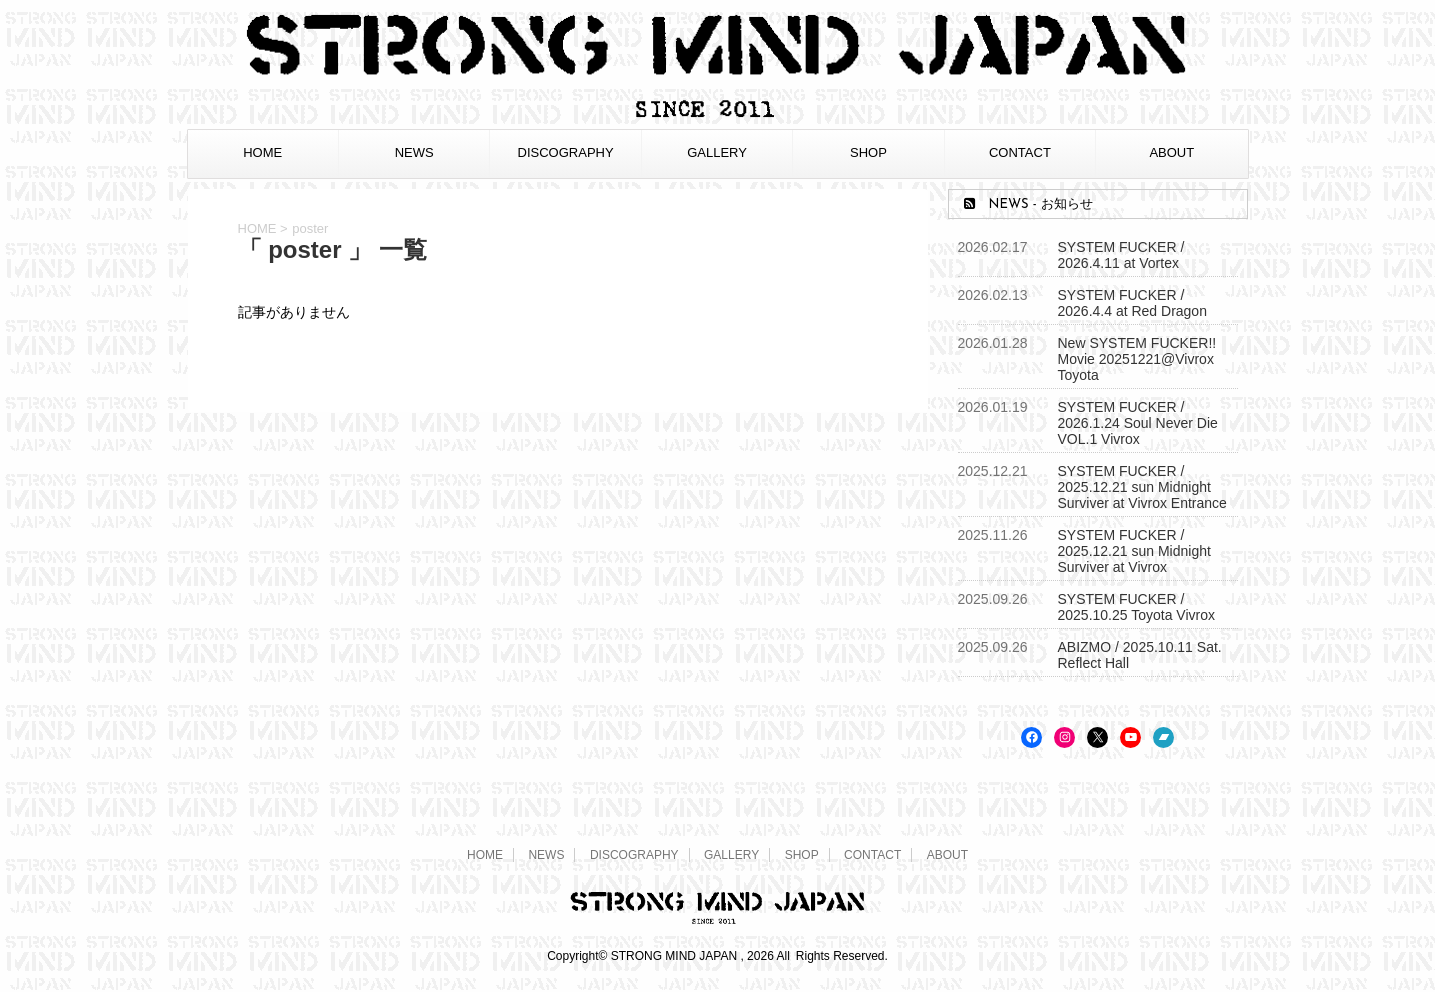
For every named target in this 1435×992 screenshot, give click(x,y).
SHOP (868, 152)
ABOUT (1171, 152)
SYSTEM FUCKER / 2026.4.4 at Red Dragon (1132, 303)
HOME (262, 152)
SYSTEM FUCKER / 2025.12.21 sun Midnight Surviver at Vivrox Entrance (1142, 487)
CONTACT (1020, 152)
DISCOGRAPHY (566, 152)
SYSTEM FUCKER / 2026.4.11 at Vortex (1121, 255)
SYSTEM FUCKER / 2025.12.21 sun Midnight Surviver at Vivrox (1134, 551)
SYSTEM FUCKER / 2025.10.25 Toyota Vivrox (1137, 607)
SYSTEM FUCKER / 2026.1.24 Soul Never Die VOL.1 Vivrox (1138, 423)
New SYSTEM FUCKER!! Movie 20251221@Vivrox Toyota (1137, 359)
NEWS (414, 152)
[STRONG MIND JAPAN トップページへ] (718, 114)
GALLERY (717, 152)
